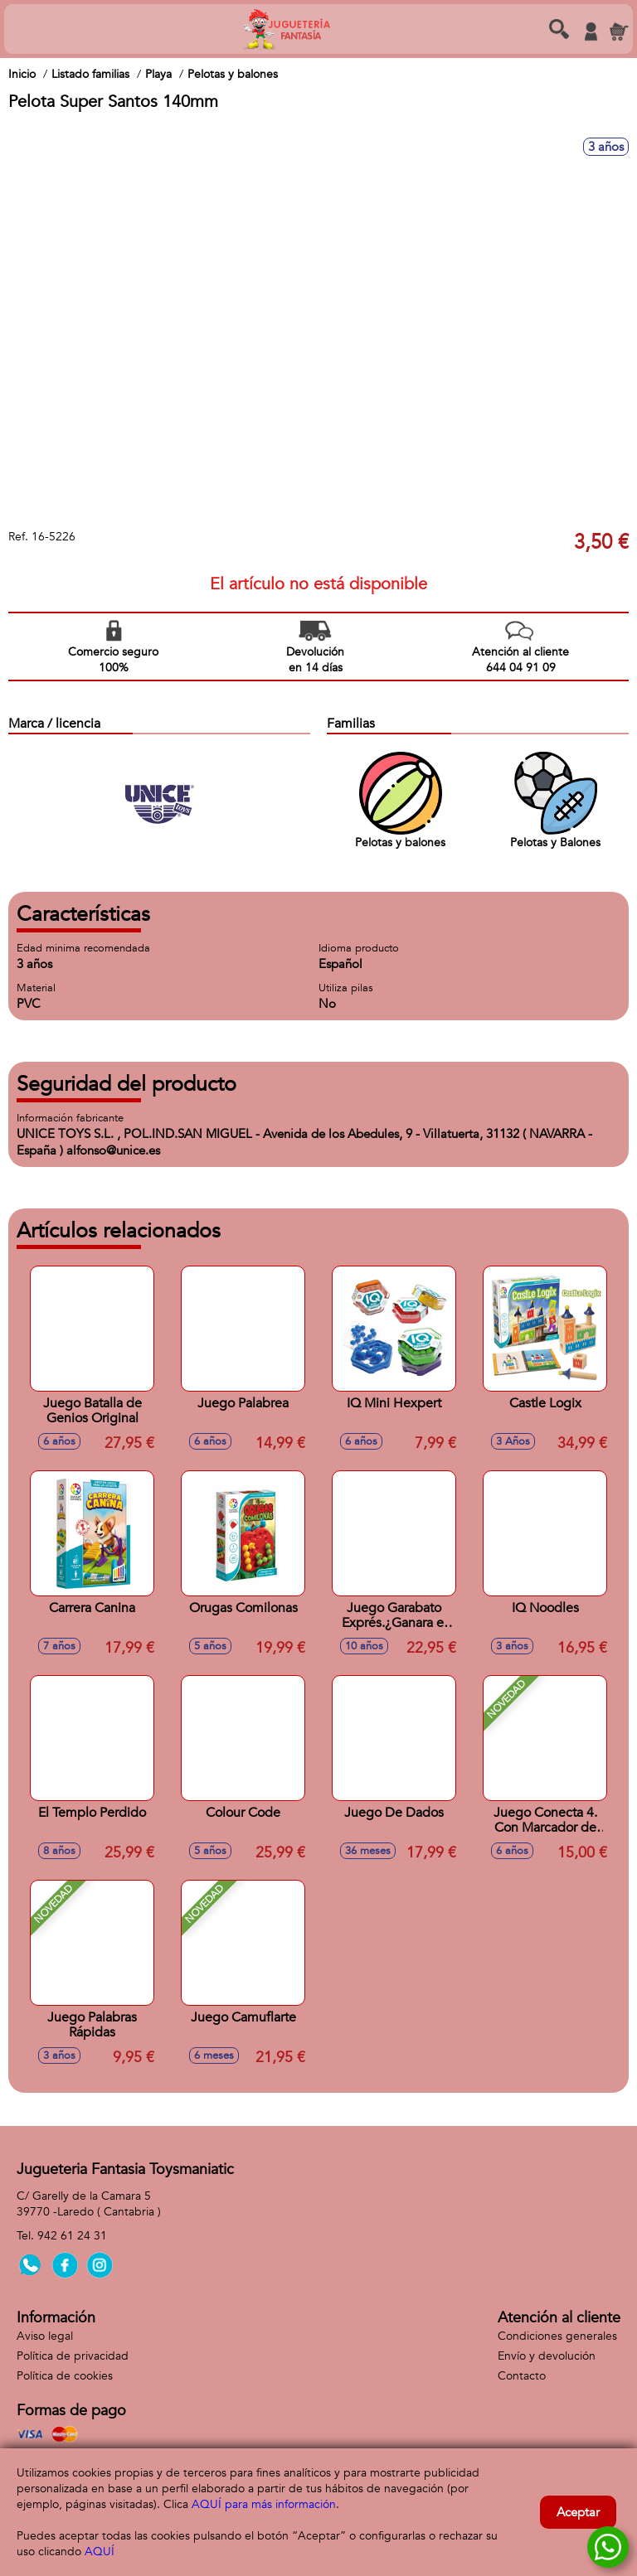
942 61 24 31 (72, 2236)
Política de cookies (65, 2376)
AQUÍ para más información (264, 2504)
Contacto (522, 2376)
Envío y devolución (547, 2356)
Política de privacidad (73, 2356)
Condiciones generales (557, 2336)
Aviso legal (45, 2336)
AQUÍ (99, 2551)
